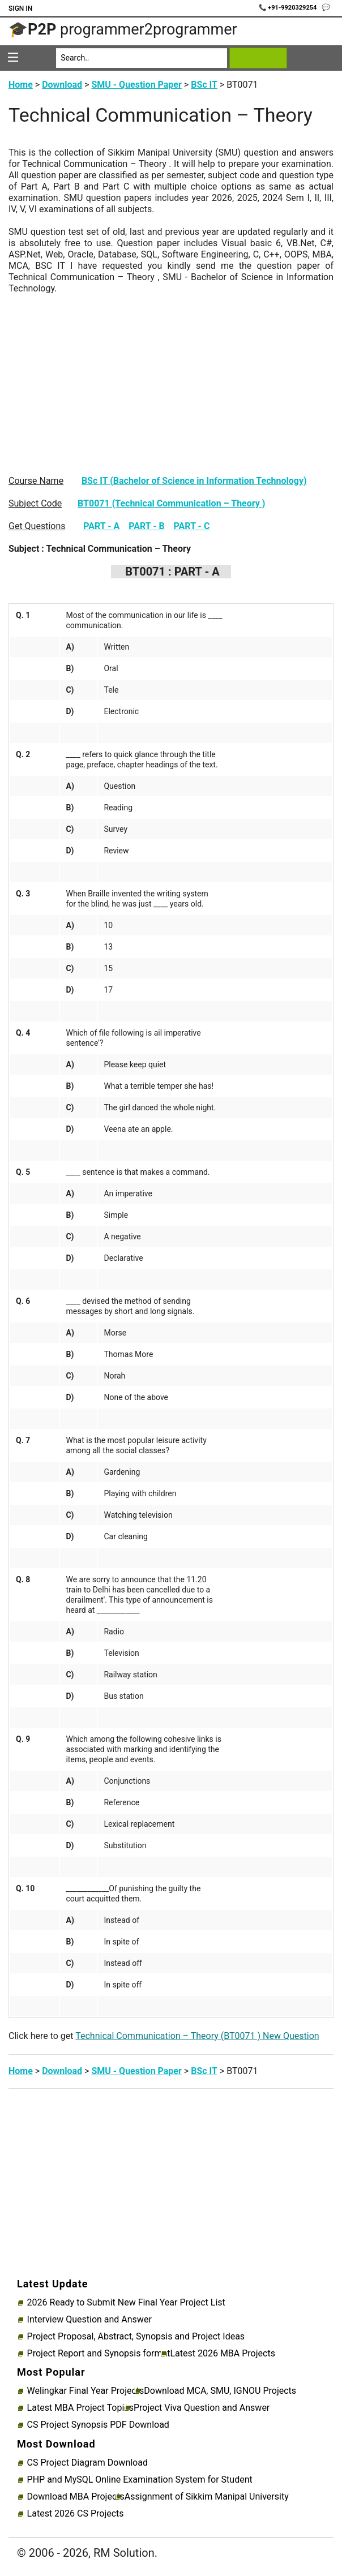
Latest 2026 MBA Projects (222, 2354)
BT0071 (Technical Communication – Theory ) (171, 503)
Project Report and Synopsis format (98, 2354)
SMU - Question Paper (136, 84)
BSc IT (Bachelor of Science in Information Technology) (194, 480)
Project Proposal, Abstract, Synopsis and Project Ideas (136, 2337)
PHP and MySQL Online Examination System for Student (140, 2480)
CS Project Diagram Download (87, 2463)
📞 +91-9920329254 (289, 7)
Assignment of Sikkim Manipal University (207, 2497)
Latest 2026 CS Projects (75, 2514)
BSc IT (204, 84)
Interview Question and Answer (89, 2320)
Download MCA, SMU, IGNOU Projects (220, 2391)
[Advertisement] (171, 373)
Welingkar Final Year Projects (85, 2391)
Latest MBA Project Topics (80, 2408)
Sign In (20, 8)
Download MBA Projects (76, 2497)
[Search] (141, 58)
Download (62, 84)
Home (20, 84)
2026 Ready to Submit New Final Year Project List (126, 2303)
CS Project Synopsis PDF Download (98, 2425)
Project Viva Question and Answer (202, 2408)
